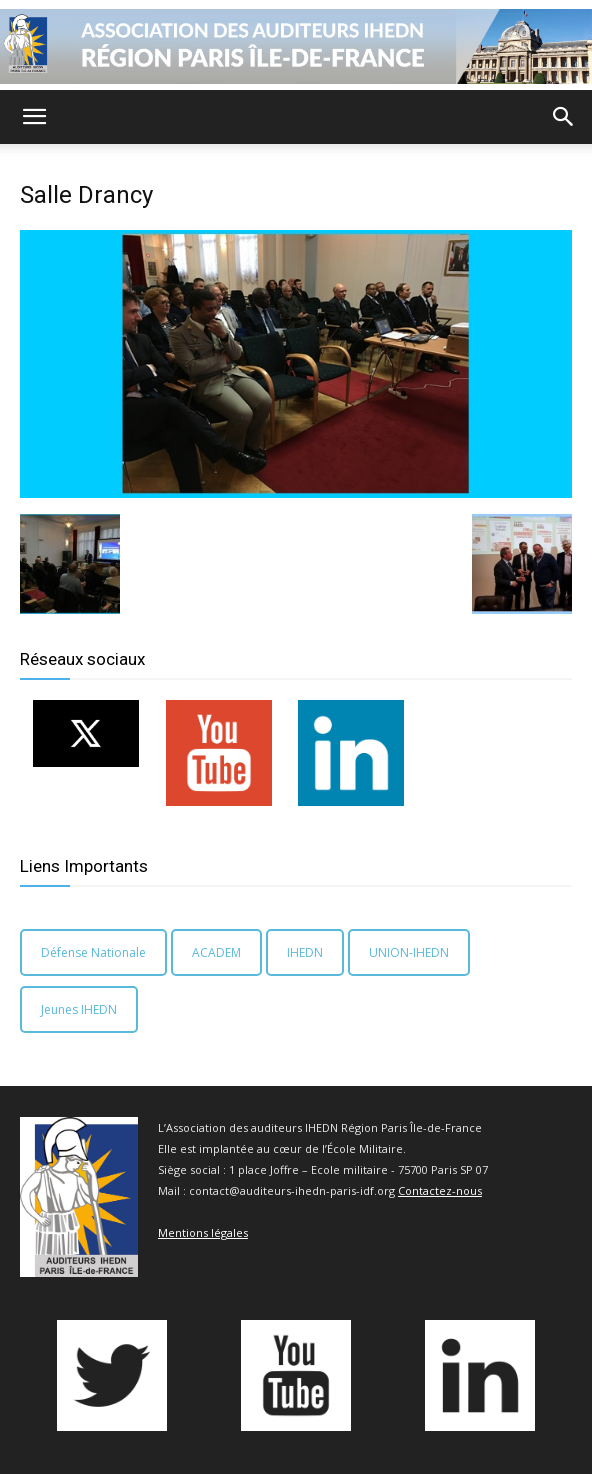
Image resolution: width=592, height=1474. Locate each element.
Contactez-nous (440, 1190)
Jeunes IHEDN (79, 1009)
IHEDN (305, 952)
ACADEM (216, 952)
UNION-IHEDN (409, 952)
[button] (34, 117)
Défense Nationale (93, 952)
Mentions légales (203, 1232)
